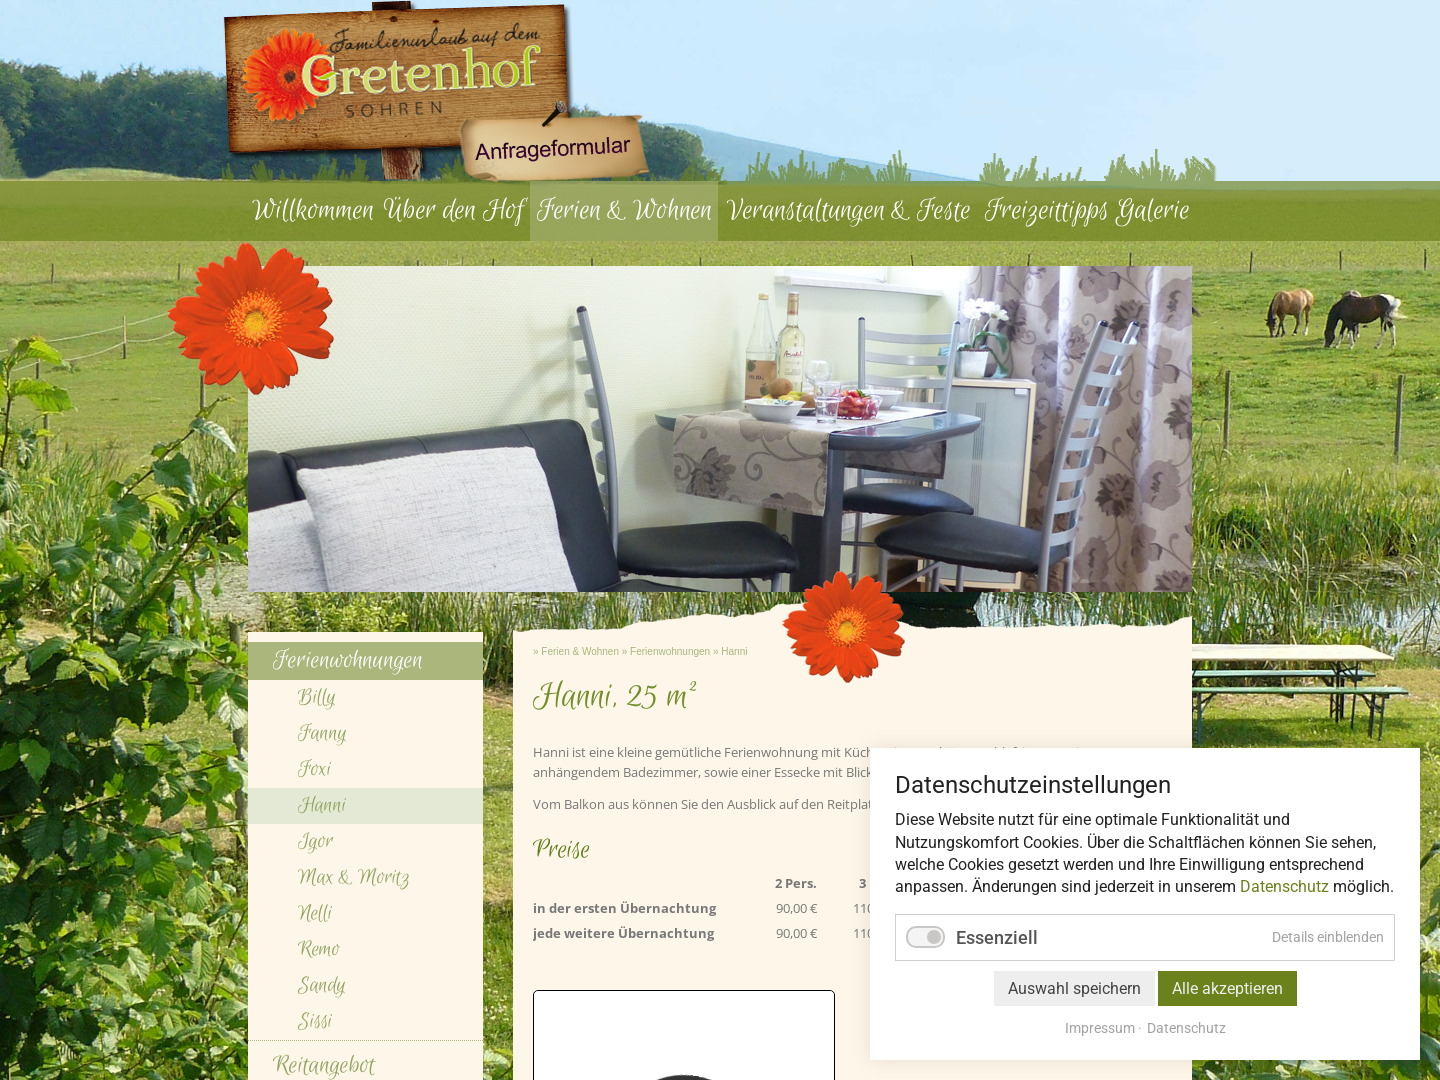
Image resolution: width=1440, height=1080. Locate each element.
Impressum (1100, 1028)
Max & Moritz (354, 877)
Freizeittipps (1047, 210)
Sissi (315, 1021)
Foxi (314, 769)
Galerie (1153, 210)
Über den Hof (454, 210)
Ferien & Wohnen (624, 210)
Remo (319, 949)
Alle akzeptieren (1227, 988)
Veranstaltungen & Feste (849, 210)
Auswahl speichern (1074, 988)
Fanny (322, 733)
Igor (315, 841)
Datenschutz (1284, 886)
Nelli (315, 913)
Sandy (322, 985)
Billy (317, 697)
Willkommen (313, 210)
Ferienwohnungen (670, 651)
